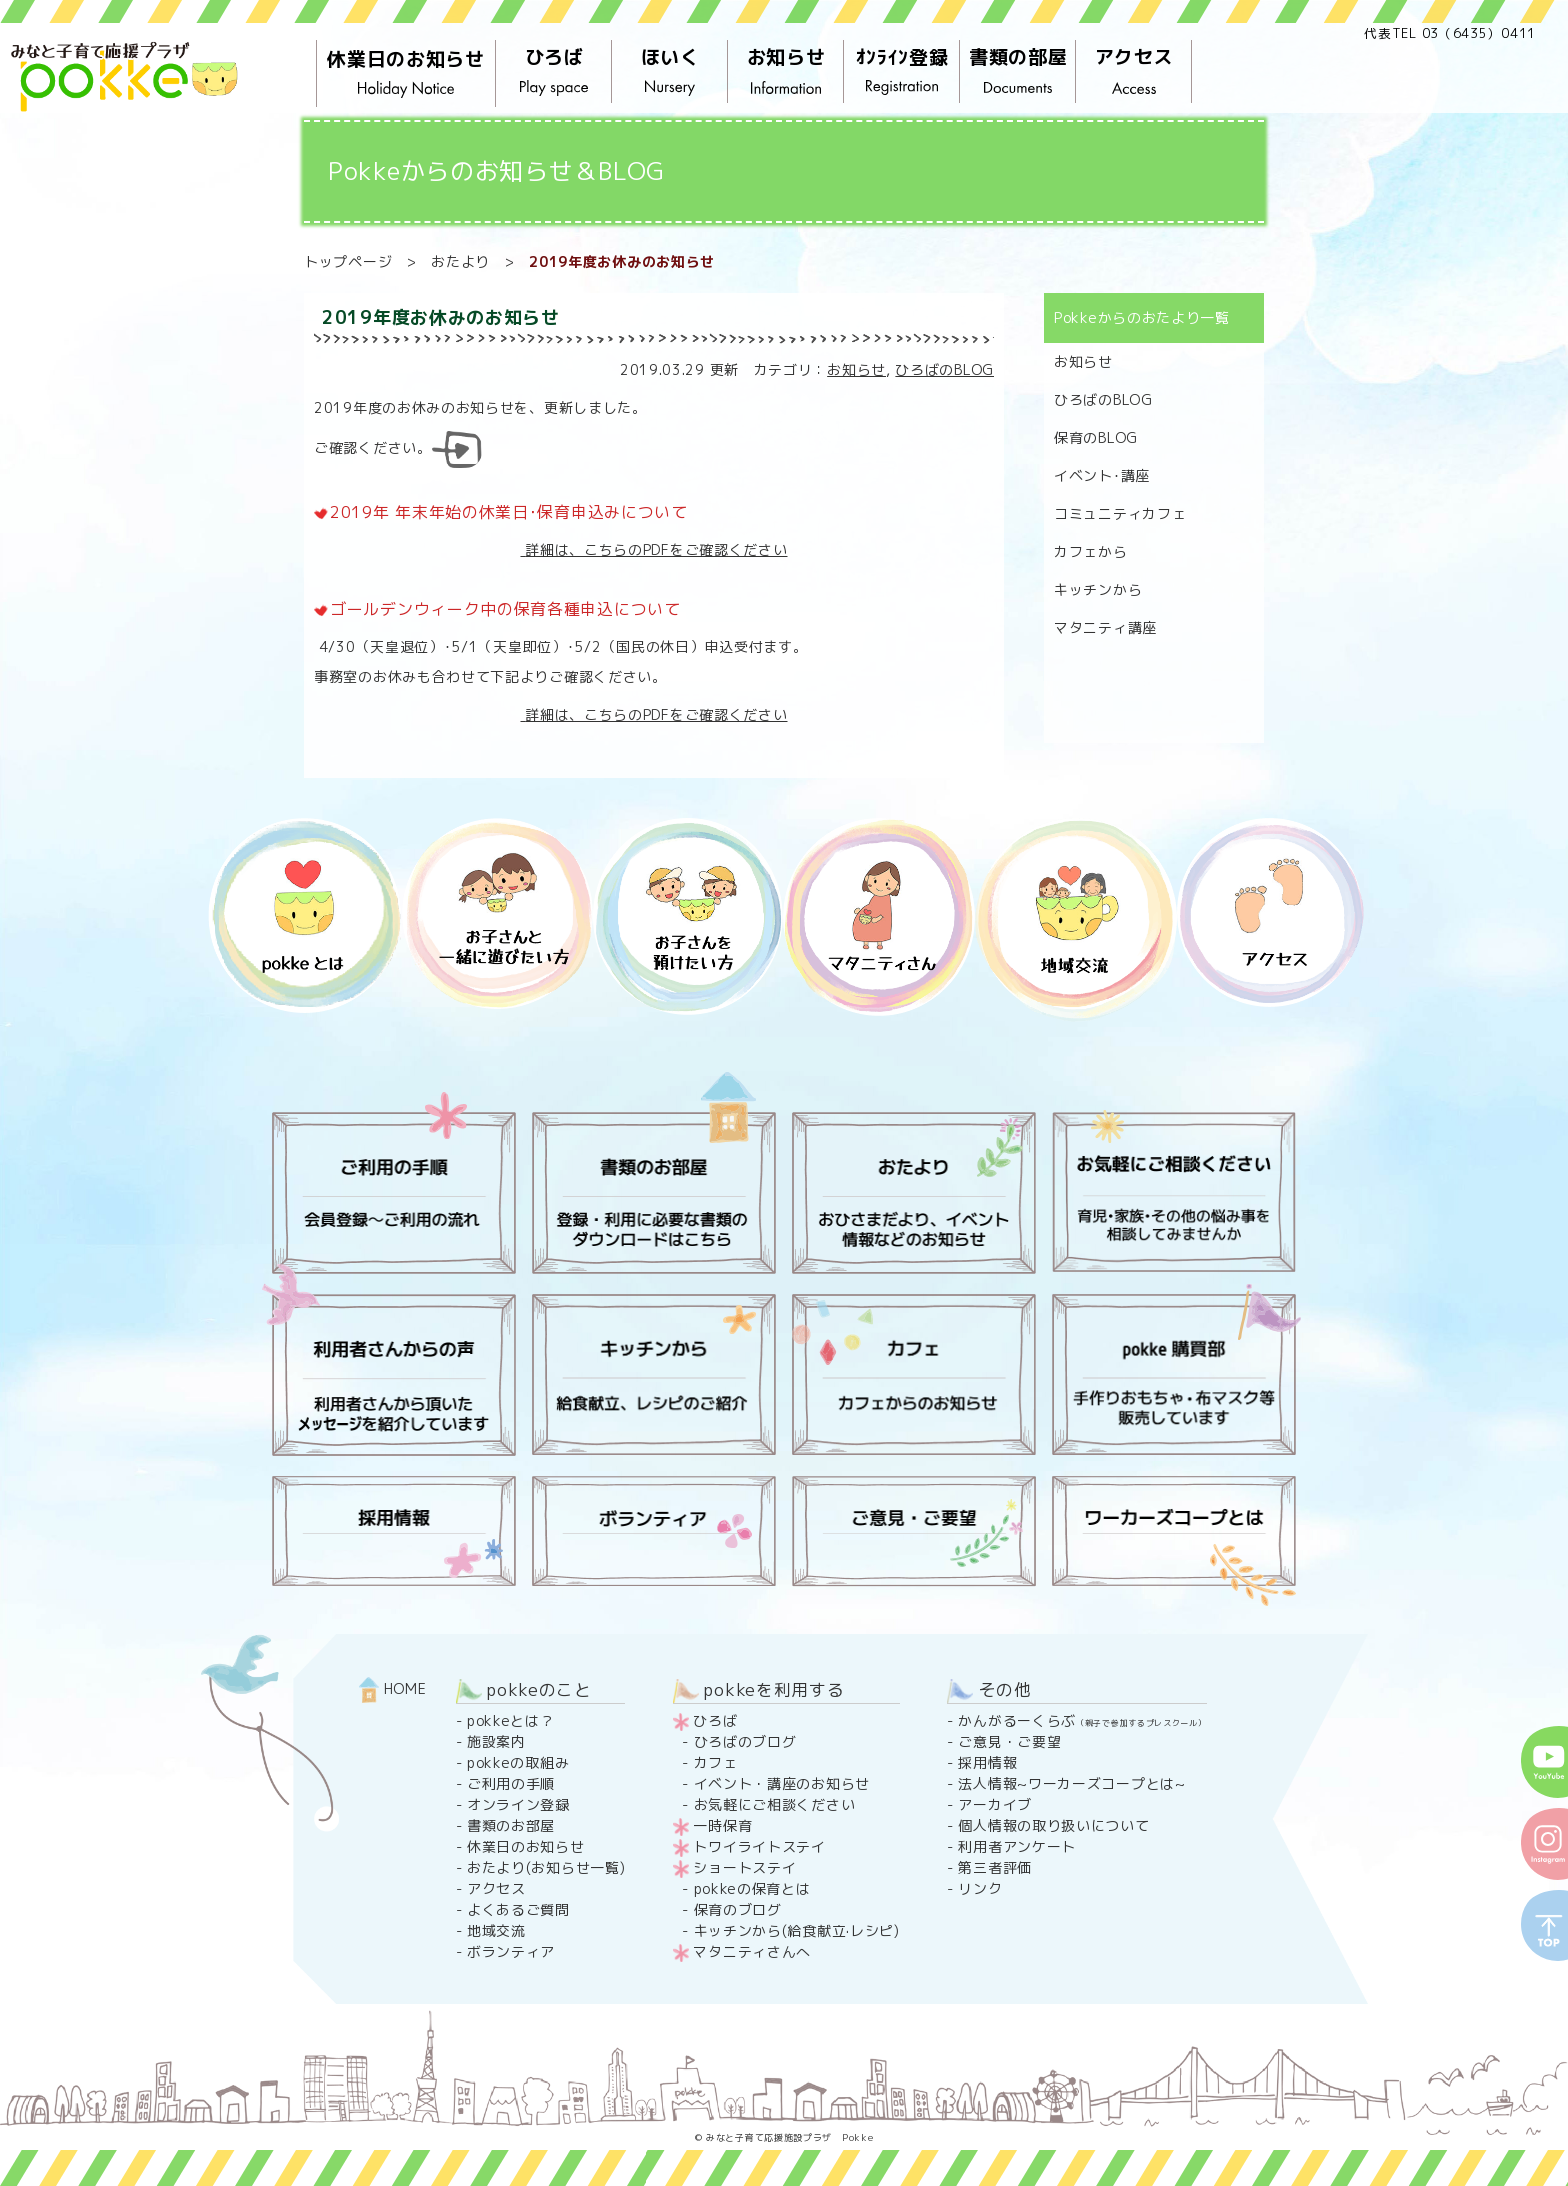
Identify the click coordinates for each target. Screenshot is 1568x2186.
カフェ (716, 1762)
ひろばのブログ (745, 1741)
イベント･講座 (1102, 475)
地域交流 (496, 1930)
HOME (393, 1688)
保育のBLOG (1096, 437)
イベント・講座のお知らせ (782, 1783)
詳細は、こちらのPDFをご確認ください (653, 549)
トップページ (348, 261)
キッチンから (1098, 589)
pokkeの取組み (518, 1762)
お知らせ (786, 72)
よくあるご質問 (518, 1909)
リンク (980, 1888)
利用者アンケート (1017, 1846)
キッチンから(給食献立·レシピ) (797, 1930)
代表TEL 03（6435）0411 (1450, 33)
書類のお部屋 (511, 1825)
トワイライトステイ (759, 1846)
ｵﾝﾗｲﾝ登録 (902, 72)
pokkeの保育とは (752, 1888)
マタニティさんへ (752, 1951)
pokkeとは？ (511, 1720)
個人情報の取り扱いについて (1053, 1825)
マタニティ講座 (1105, 627)
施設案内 (496, 1741)
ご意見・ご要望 (1009, 1741)
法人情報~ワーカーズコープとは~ (1071, 1783)
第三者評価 (995, 1867)
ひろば (554, 72)
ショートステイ (744, 1867)
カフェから (1091, 551)
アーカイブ (995, 1804)
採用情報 (987, 1762)
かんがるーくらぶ (1082, 1720)
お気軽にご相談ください (775, 1804)
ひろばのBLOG (944, 369)
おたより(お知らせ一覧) (546, 1867)
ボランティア (511, 1951)
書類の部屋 (1018, 72)
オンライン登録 (518, 1804)
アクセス (1134, 72)
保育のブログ (738, 1909)
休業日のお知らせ (406, 74)
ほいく (670, 72)
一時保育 (722, 1825)
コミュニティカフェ (1120, 513)
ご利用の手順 (511, 1783)
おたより (460, 261)
